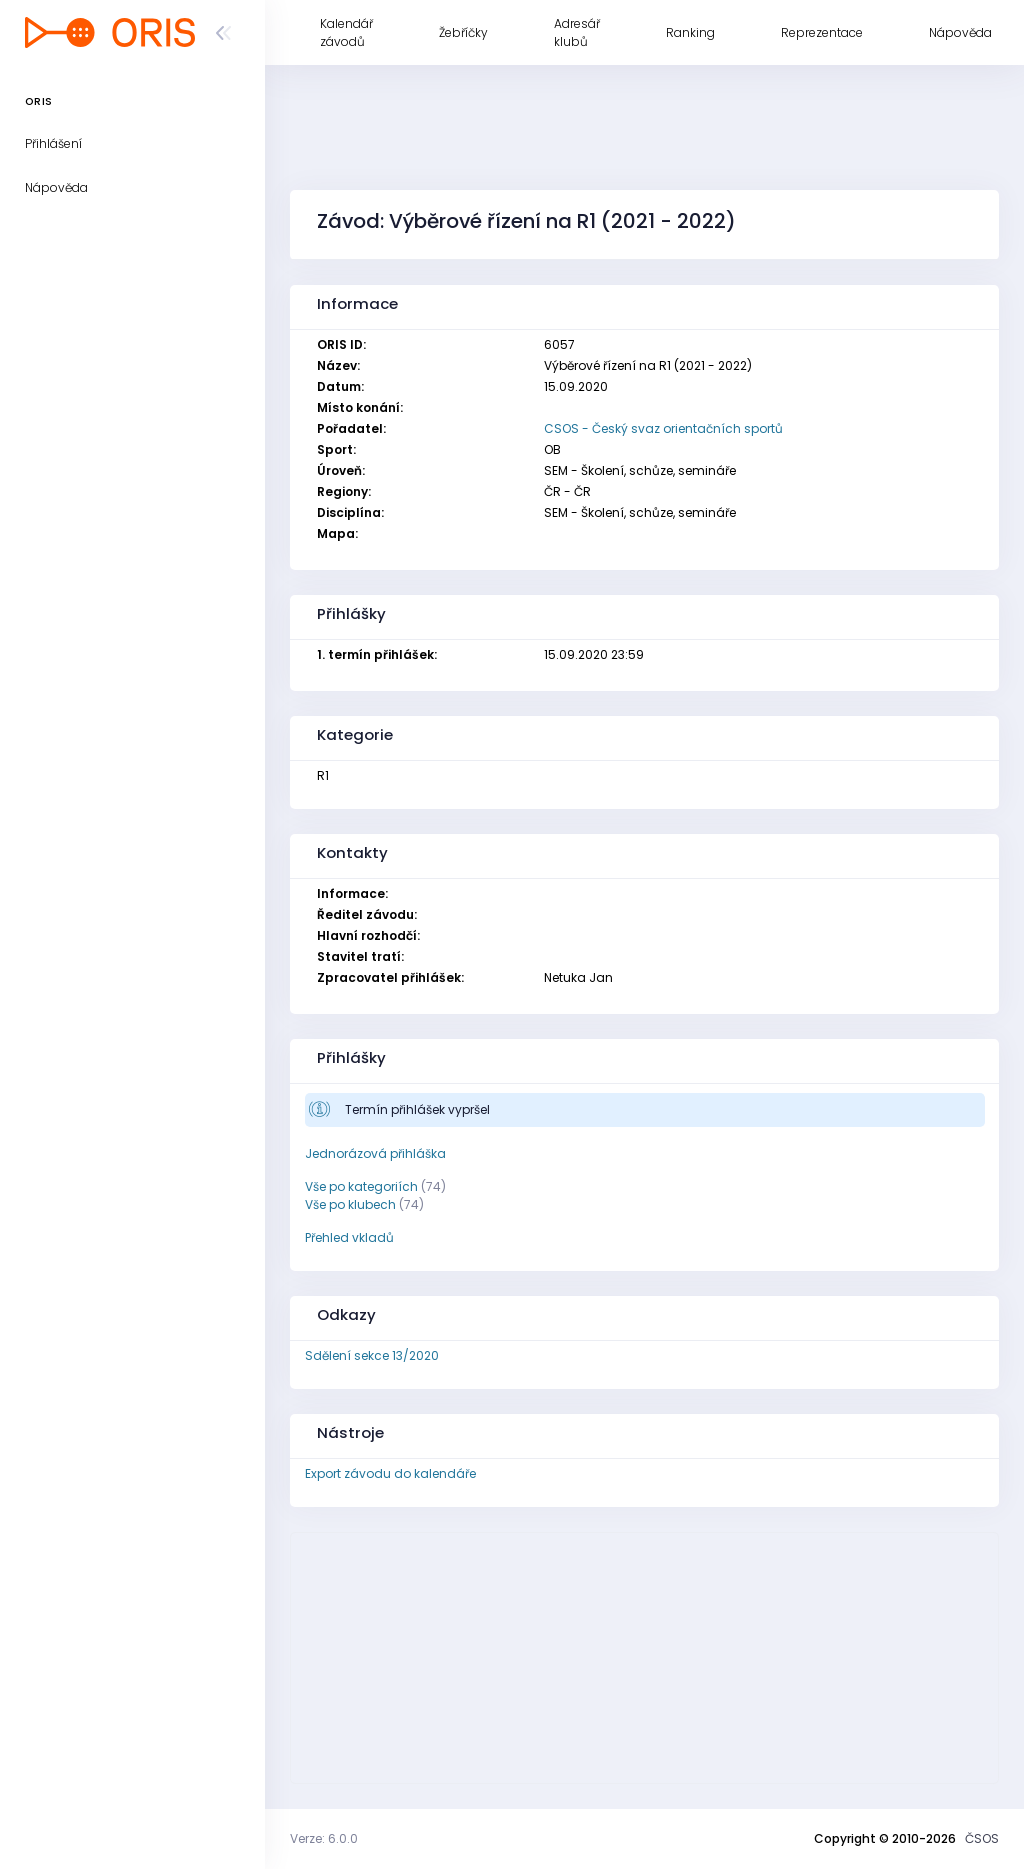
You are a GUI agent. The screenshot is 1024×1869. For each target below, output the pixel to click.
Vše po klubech (350, 1204)
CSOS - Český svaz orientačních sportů (663, 428)
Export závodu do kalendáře (390, 1473)
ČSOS (982, 1838)
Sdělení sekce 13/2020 (372, 1355)
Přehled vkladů (349, 1237)
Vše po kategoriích (361, 1186)
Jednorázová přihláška (375, 1153)
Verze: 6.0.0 (324, 1838)
